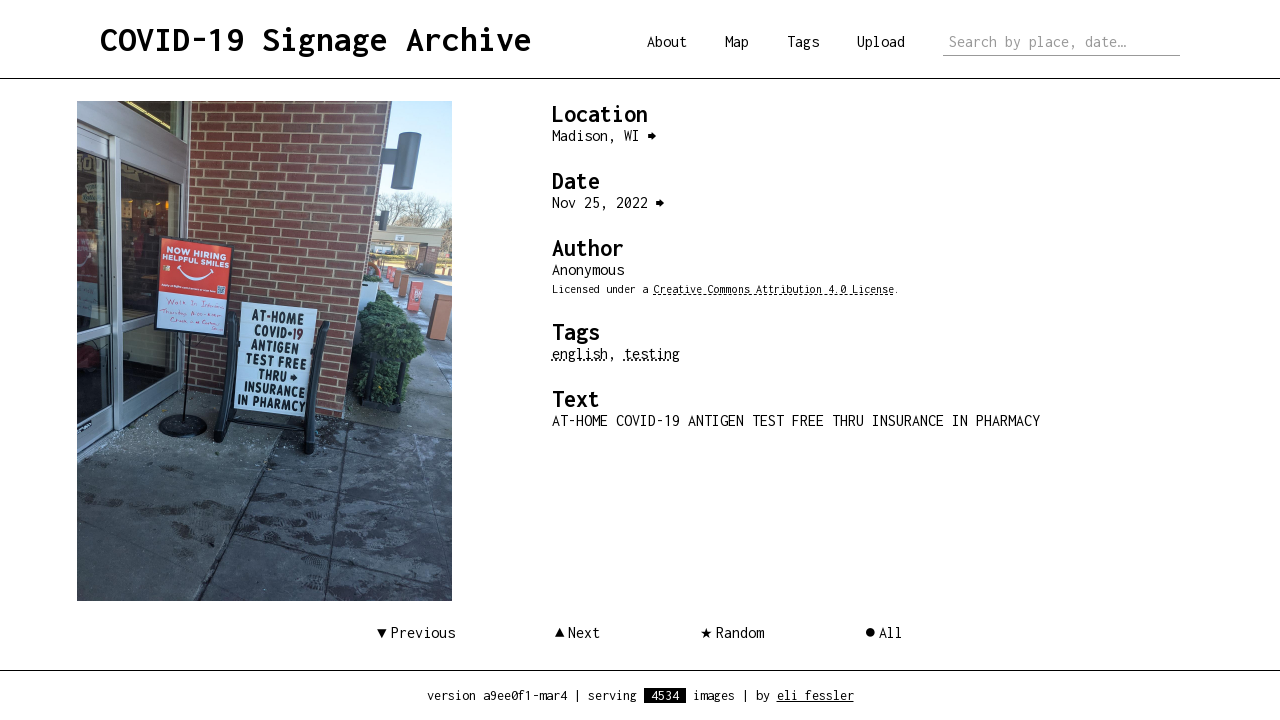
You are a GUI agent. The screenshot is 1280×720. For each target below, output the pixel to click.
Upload (881, 41)
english (580, 353)
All (891, 632)
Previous (423, 632)
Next (584, 632)
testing (652, 353)
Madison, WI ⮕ (604, 135)
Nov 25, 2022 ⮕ (608, 202)
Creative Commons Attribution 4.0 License (774, 289)
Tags (803, 41)
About (667, 41)
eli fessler (815, 695)
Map (737, 41)
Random (740, 632)
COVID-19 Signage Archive (316, 39)
